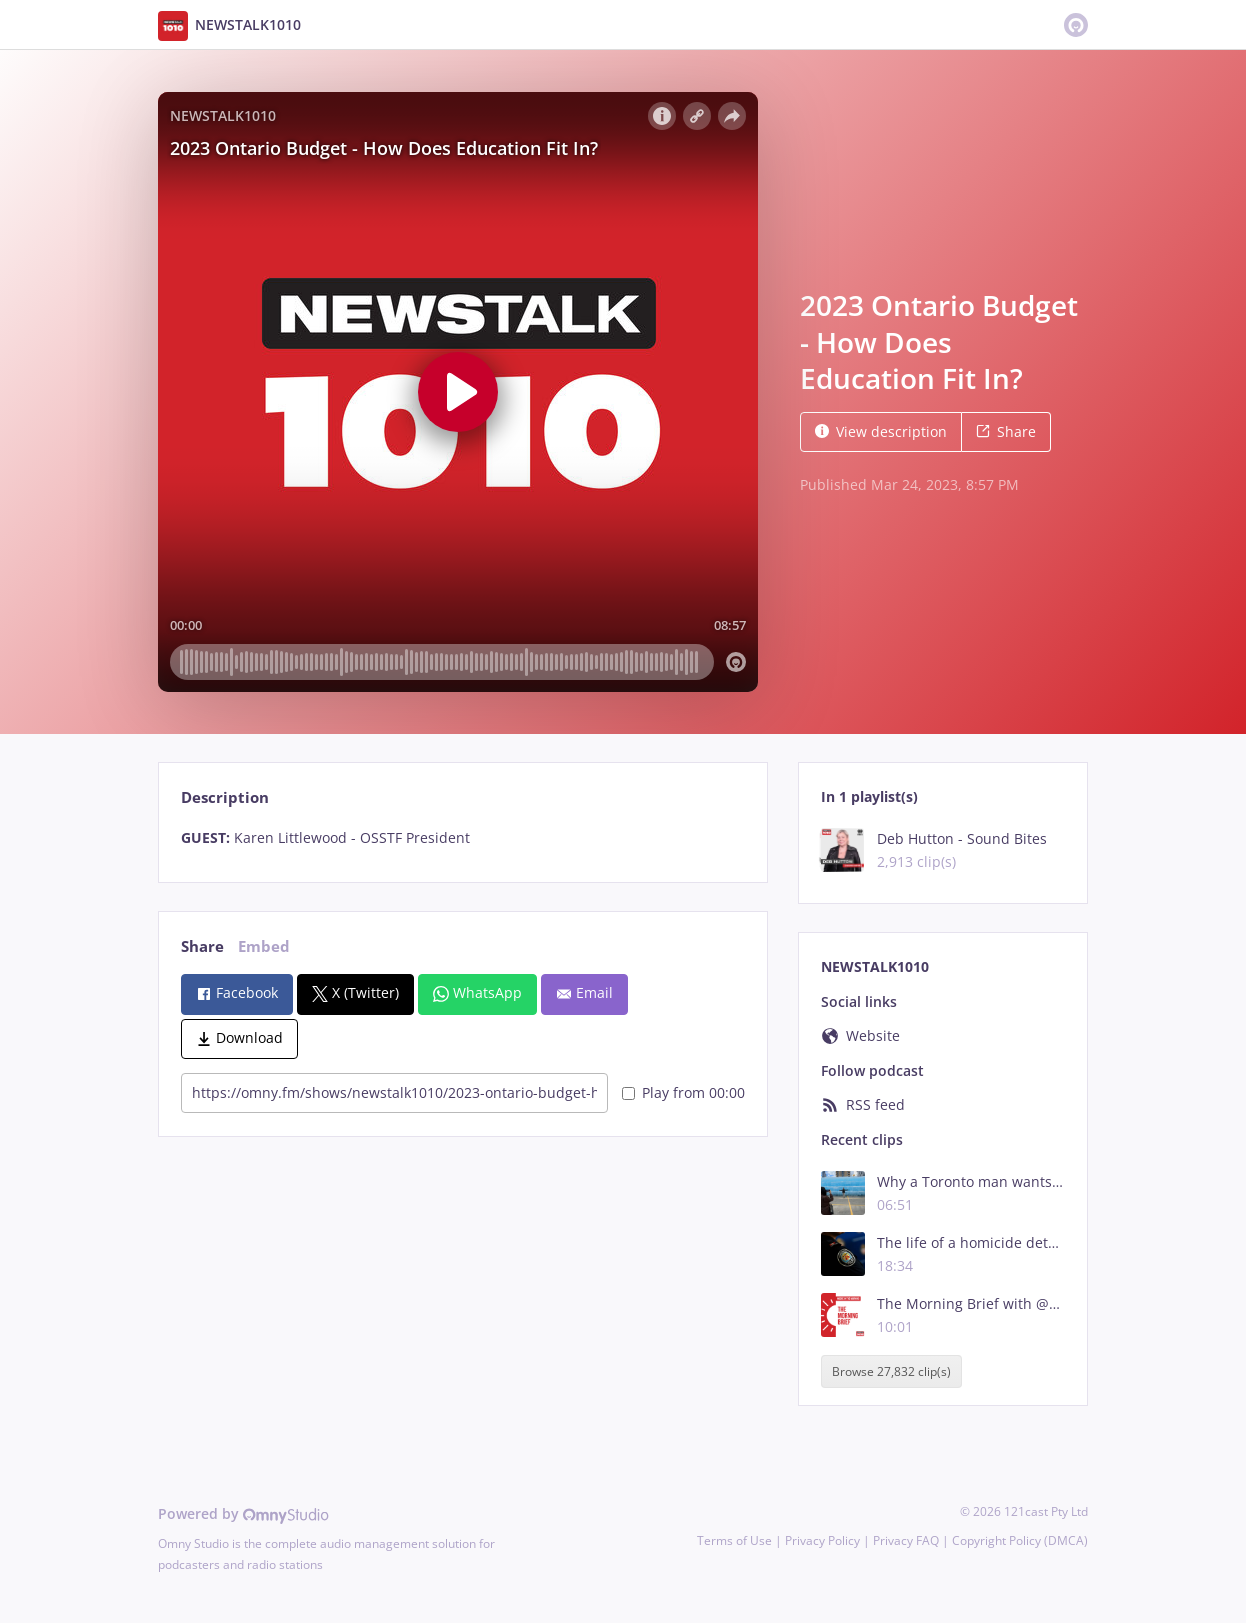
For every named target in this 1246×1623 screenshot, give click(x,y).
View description (881, 431)
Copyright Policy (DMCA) (1020, 1540)
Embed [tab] (264, 946)
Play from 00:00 (683, 1092)
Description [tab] (225, 797)
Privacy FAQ (906, 1540)
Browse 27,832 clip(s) (891, 1371)
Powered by (243, 1513)
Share (1006, 431)
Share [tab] (202, 946)
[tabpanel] (462, 838)
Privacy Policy (822, 1540)
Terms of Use (734, 1540)
